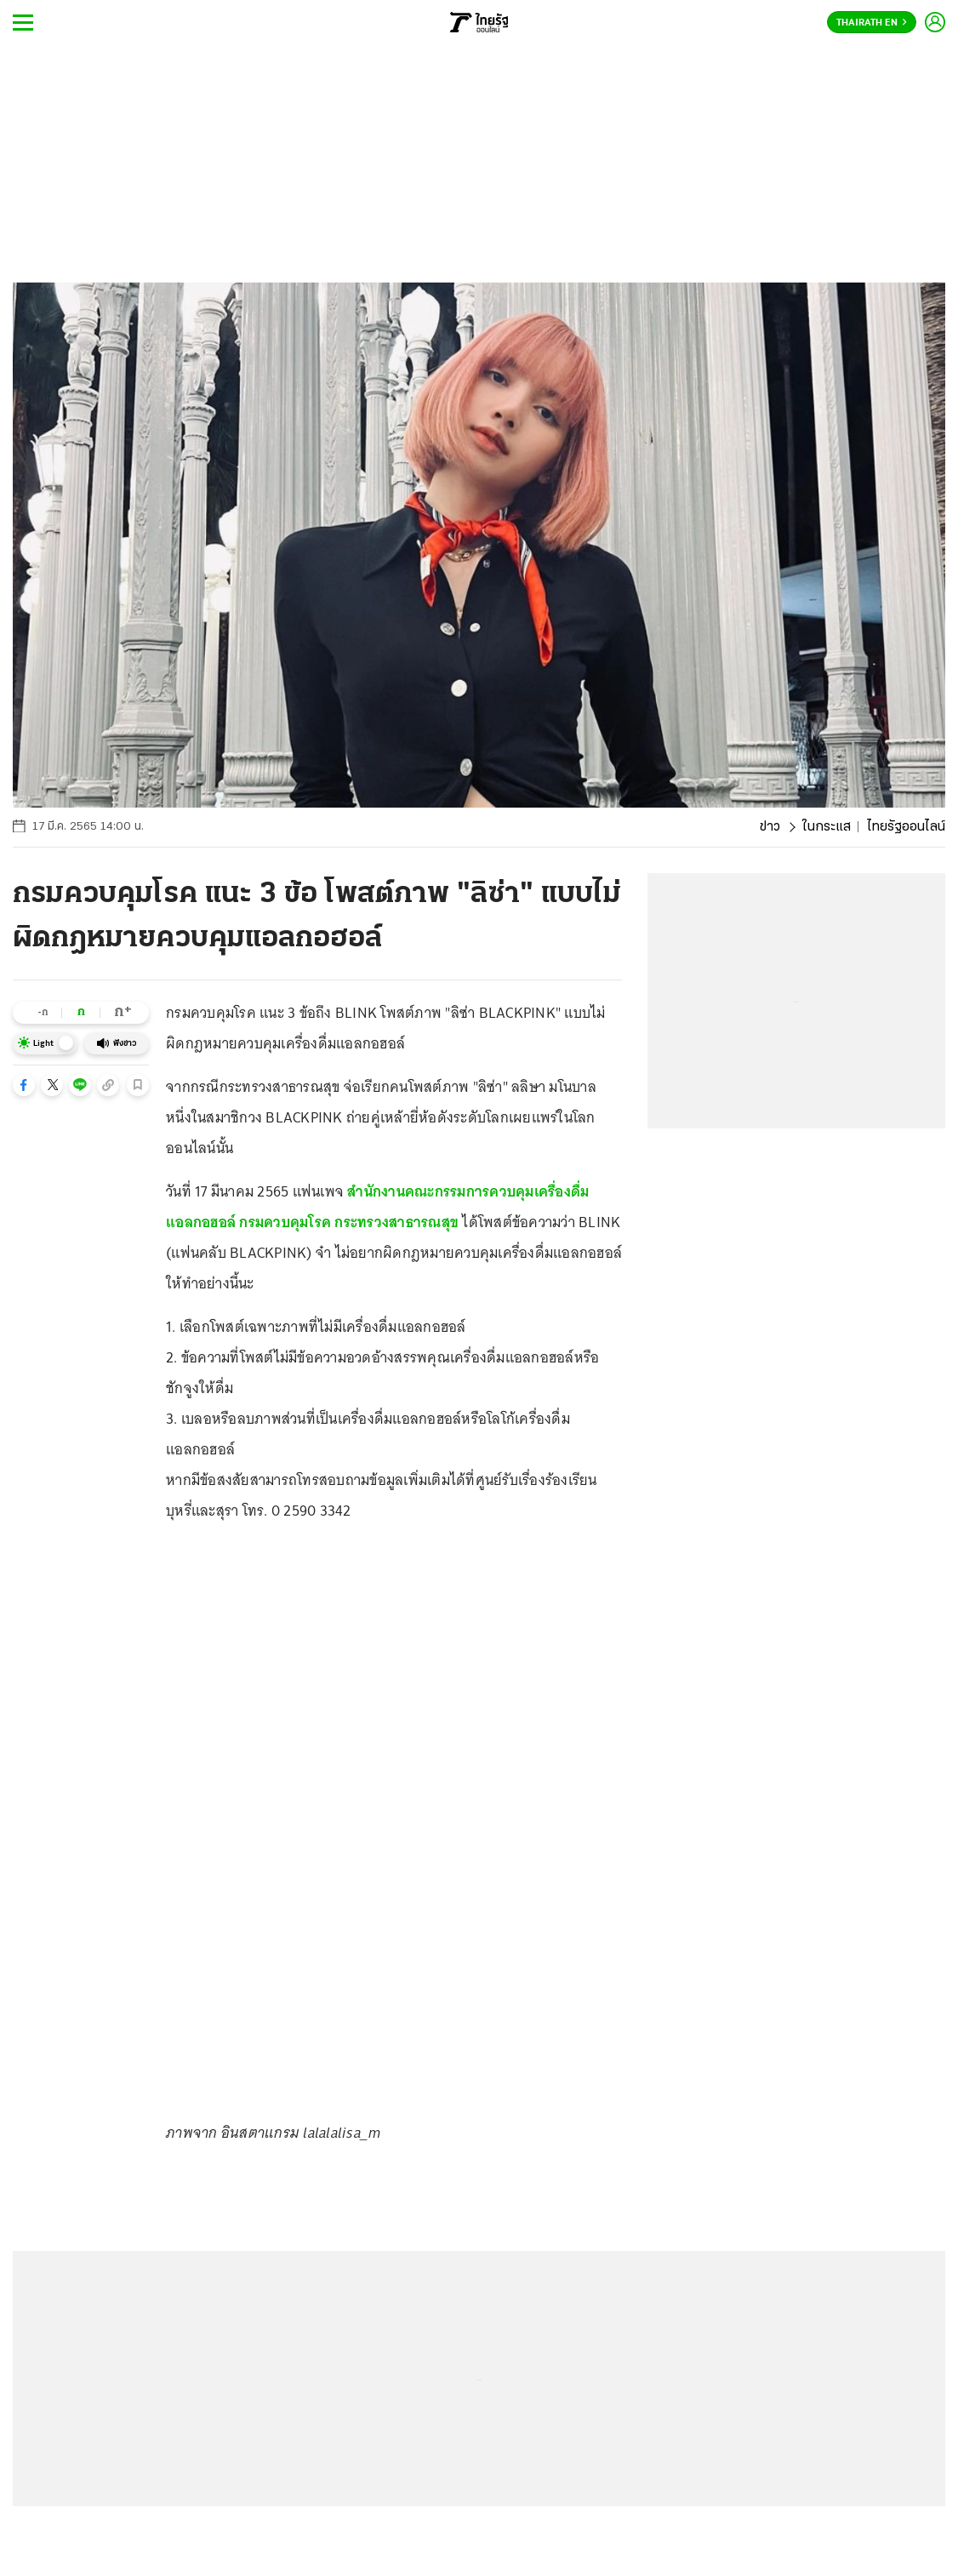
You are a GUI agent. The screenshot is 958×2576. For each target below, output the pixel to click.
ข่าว (770, 827)
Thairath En (871, 23)
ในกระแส (826, 827)
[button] (24, 1085)
